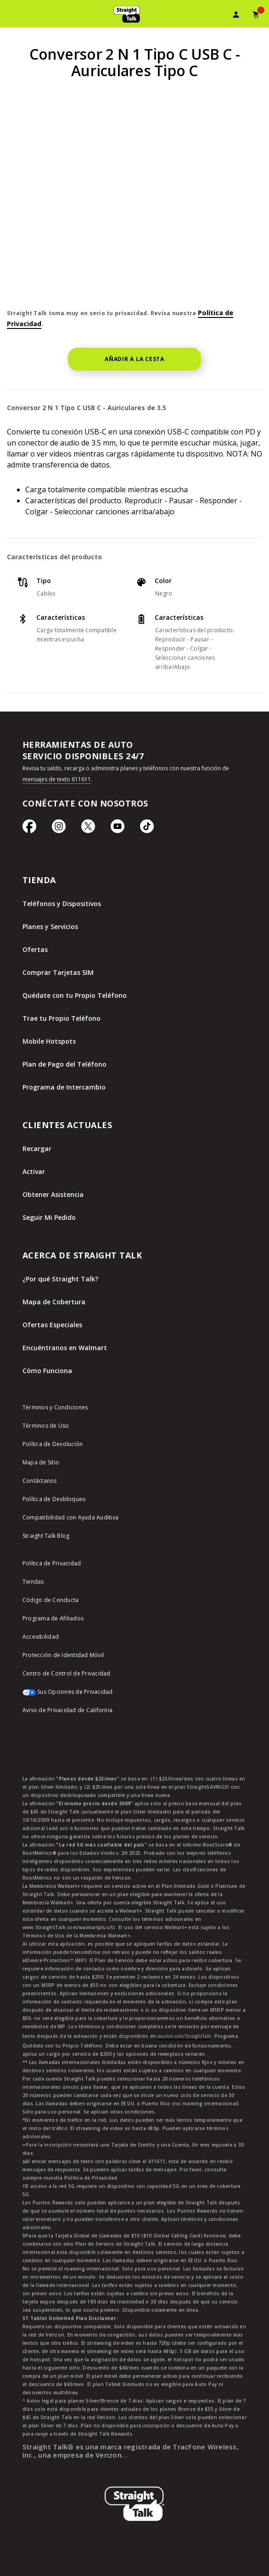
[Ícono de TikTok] (147, 830)
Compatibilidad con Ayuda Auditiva (70, 1517)
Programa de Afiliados (53, 1618)
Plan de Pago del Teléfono (64, 1064)
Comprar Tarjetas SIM (58, 972)
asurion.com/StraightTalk (184, 2036)
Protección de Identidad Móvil (63, 1655)
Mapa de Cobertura (53, 1301)
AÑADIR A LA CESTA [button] (134, 359)
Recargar (36, 1148)
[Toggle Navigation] (12, 16)
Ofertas (35, 949)
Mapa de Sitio (40, 1462)
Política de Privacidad (51, 1563)
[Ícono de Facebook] (29, 830)
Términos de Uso (45, 1426)
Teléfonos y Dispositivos (61, 903)
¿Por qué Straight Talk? (60, 1278)
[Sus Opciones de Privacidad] (134, 1696)
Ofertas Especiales (52, 1324)
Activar (33, 1171)
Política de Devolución (52, 1444)
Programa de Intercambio (64, 1087)
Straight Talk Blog (46, 1536)
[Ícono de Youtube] (117, 830)
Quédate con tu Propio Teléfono (74, 995)
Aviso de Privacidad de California (67, 1710)
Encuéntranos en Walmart (64, 1347)
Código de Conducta (50, 1600)
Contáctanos (39, 1481)
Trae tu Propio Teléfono (61, 1018)
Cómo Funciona (47, 1370)
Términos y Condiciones (55, 1407)
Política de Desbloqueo (54, 1499)
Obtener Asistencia (53, 1194)
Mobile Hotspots (49, 1041)
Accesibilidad (40, 1637)
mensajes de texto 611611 (56, 779)
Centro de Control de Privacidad (66, 1673)
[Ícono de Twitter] (88, 830)
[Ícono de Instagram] (59, 830)
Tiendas (33, 1582)
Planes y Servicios (50, 926)
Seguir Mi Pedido (49, 1217)
